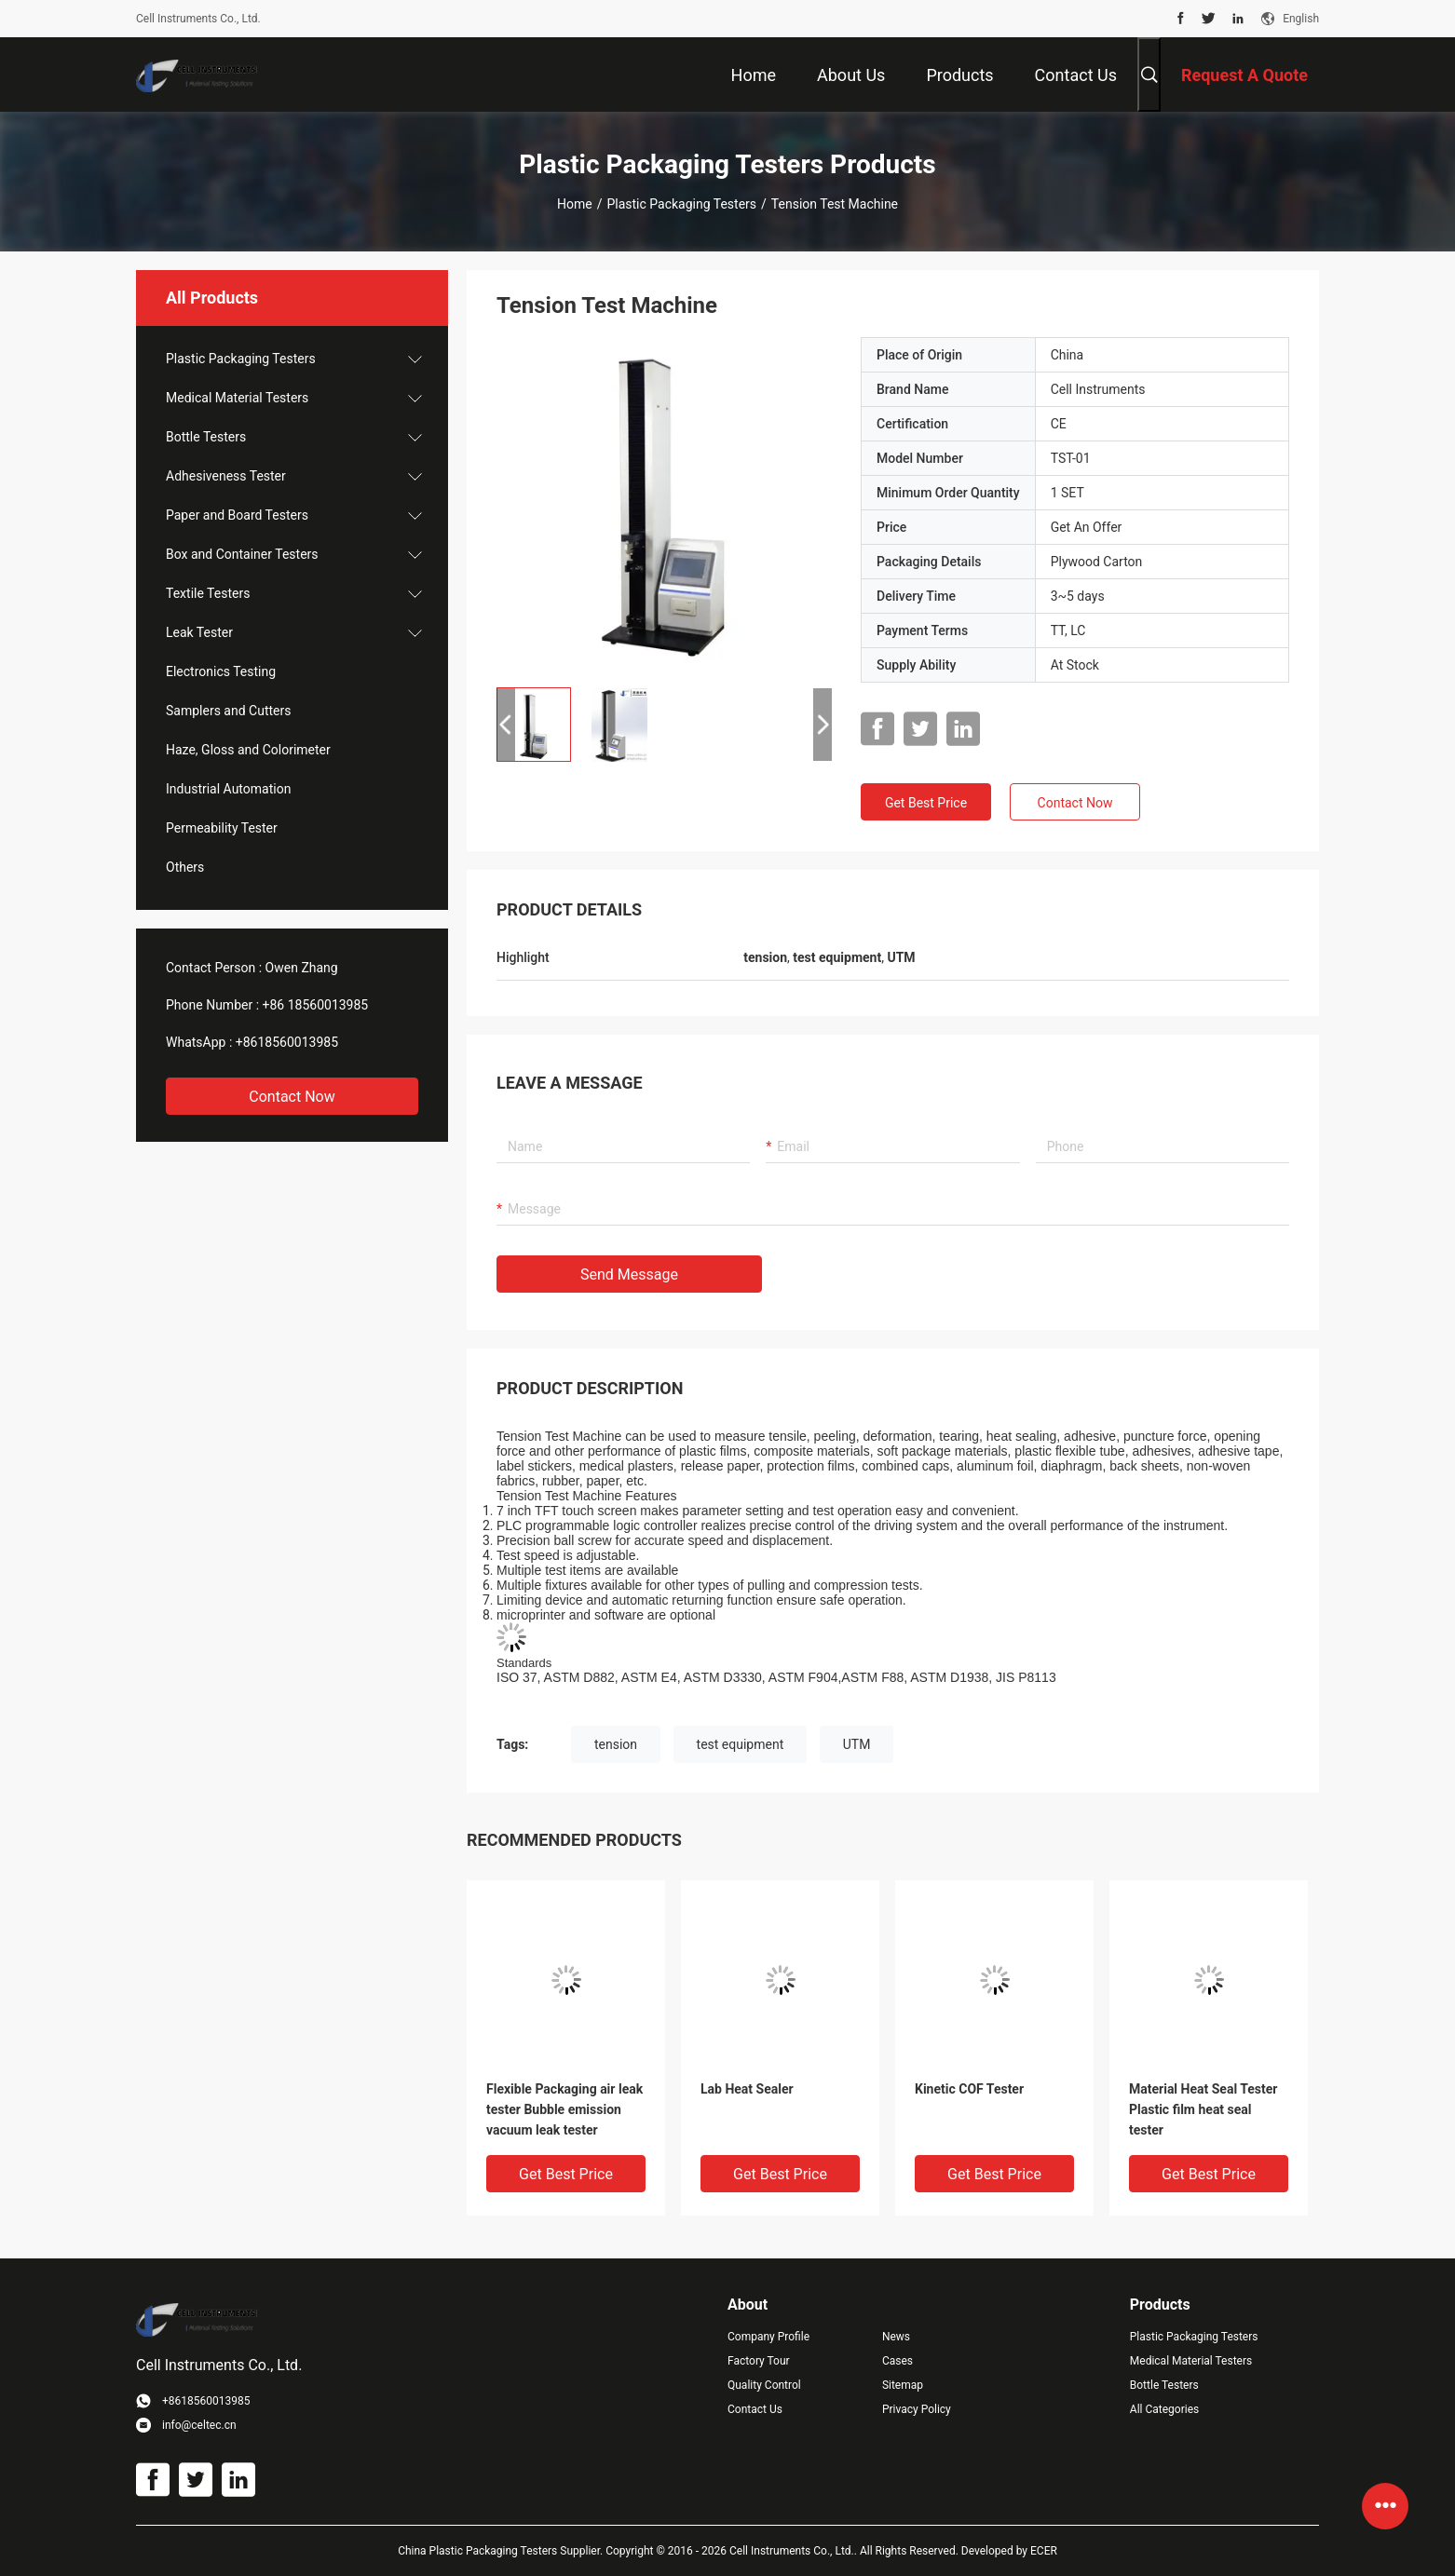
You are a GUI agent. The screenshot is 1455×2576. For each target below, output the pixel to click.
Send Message (629, 1274)
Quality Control (764, 2385)
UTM (857, 1744)
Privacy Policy (916, 2409)
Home (574, 204)
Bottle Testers (206, 436)
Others (185, 867)
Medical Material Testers (237, 397)
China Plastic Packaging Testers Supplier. (501, 2550)
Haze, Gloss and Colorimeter (248, 749)
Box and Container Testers (242, 554)
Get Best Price (926, 802)
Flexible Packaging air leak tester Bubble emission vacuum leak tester (564, 2109)
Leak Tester (199, 632)
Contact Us (755, 2409)
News (896, 2336)
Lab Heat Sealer (747, 2088)
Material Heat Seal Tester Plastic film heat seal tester (1203, 2109)
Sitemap (902, 2385)
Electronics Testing (221, 671)
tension (615, 1744)
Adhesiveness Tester (226, 475)
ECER (1043, 2550)
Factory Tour (759, 2360)
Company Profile (768, 2336)
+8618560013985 (287, 1042)
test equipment (740, 1744)
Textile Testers (208, 593)
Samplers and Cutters (228, 710)
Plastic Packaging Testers (681, 204)
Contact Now (291, 1096)
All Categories (1164, 2409)
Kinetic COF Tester (969, 2088)
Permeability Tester (222, 827)
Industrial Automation (228, 788)
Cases (897, 2360)
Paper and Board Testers (237, 515)
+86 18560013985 (316, 1004)
